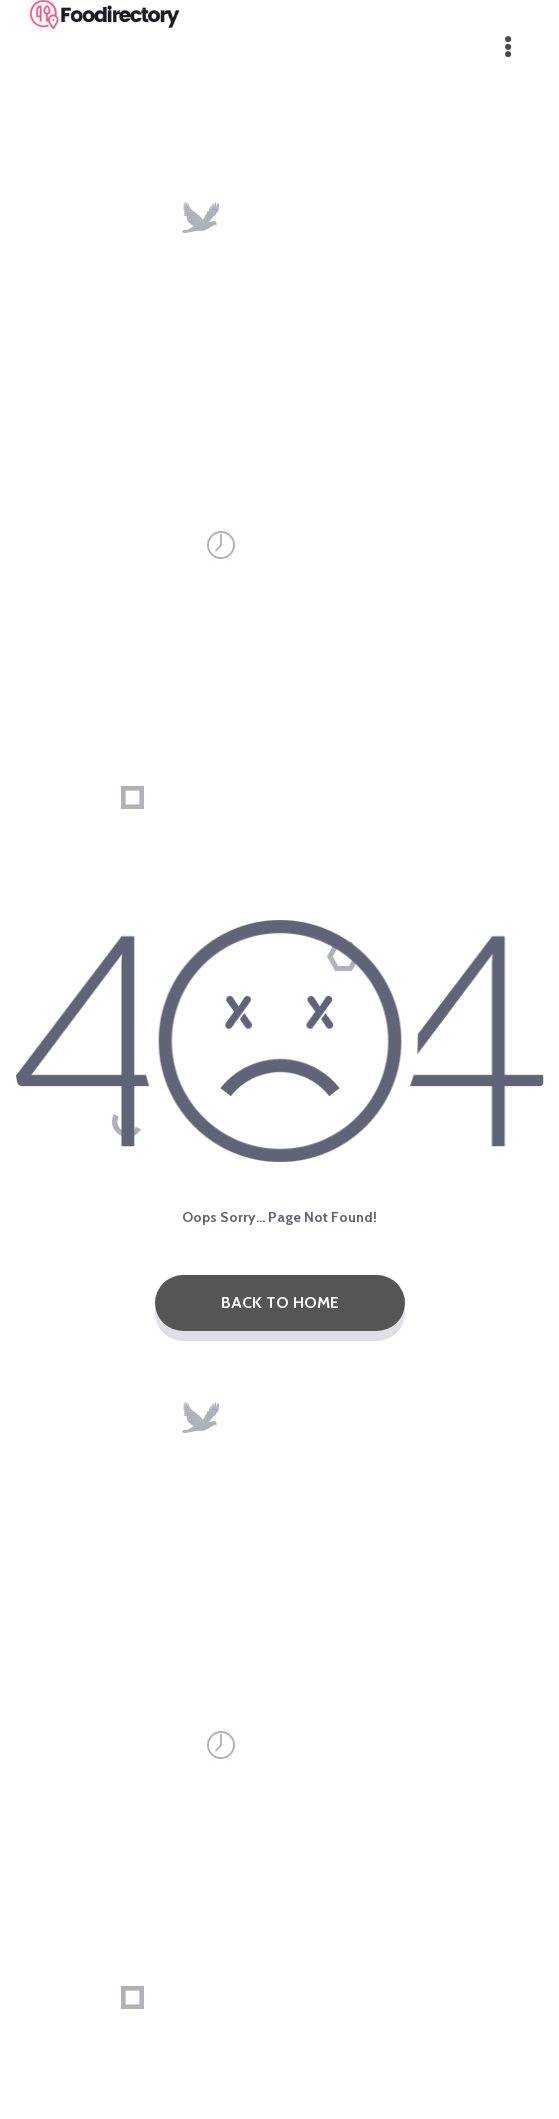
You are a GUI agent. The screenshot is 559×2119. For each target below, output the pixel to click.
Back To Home (280, 1302)
